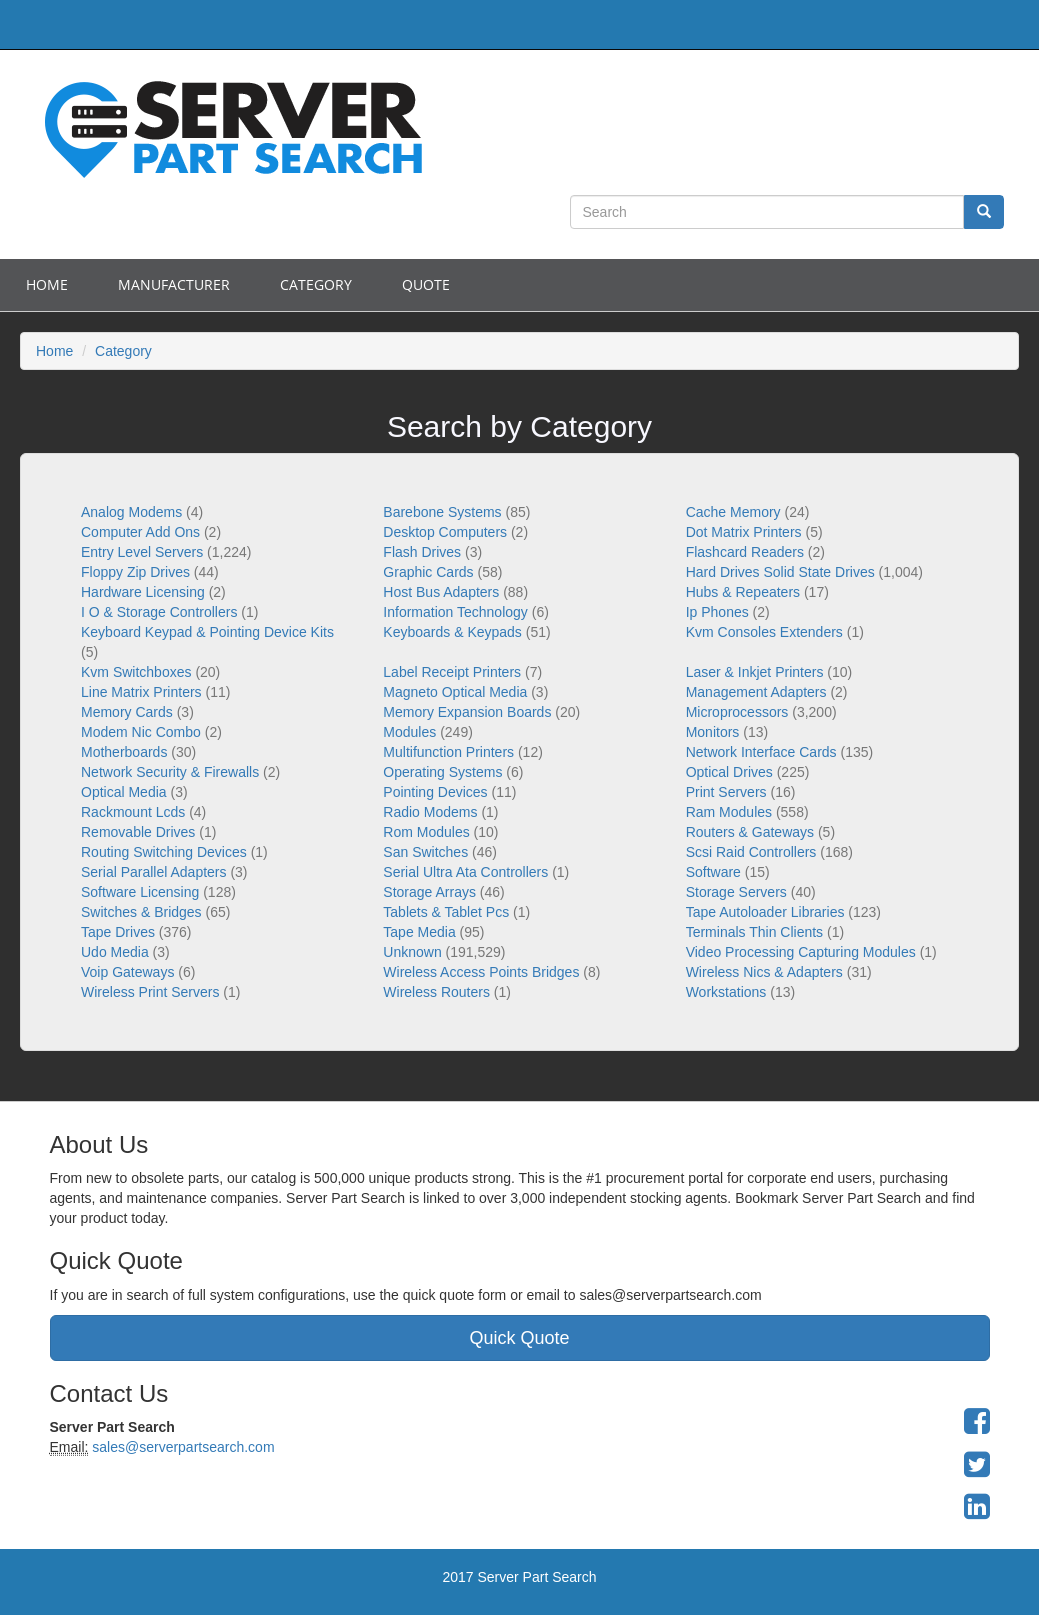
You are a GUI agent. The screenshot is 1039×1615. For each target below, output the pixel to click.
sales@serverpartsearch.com (181, 1447)
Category (316, 284)
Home (47, 284)
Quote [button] (426, 284)
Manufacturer (174, 284)
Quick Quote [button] (519, 1338)
